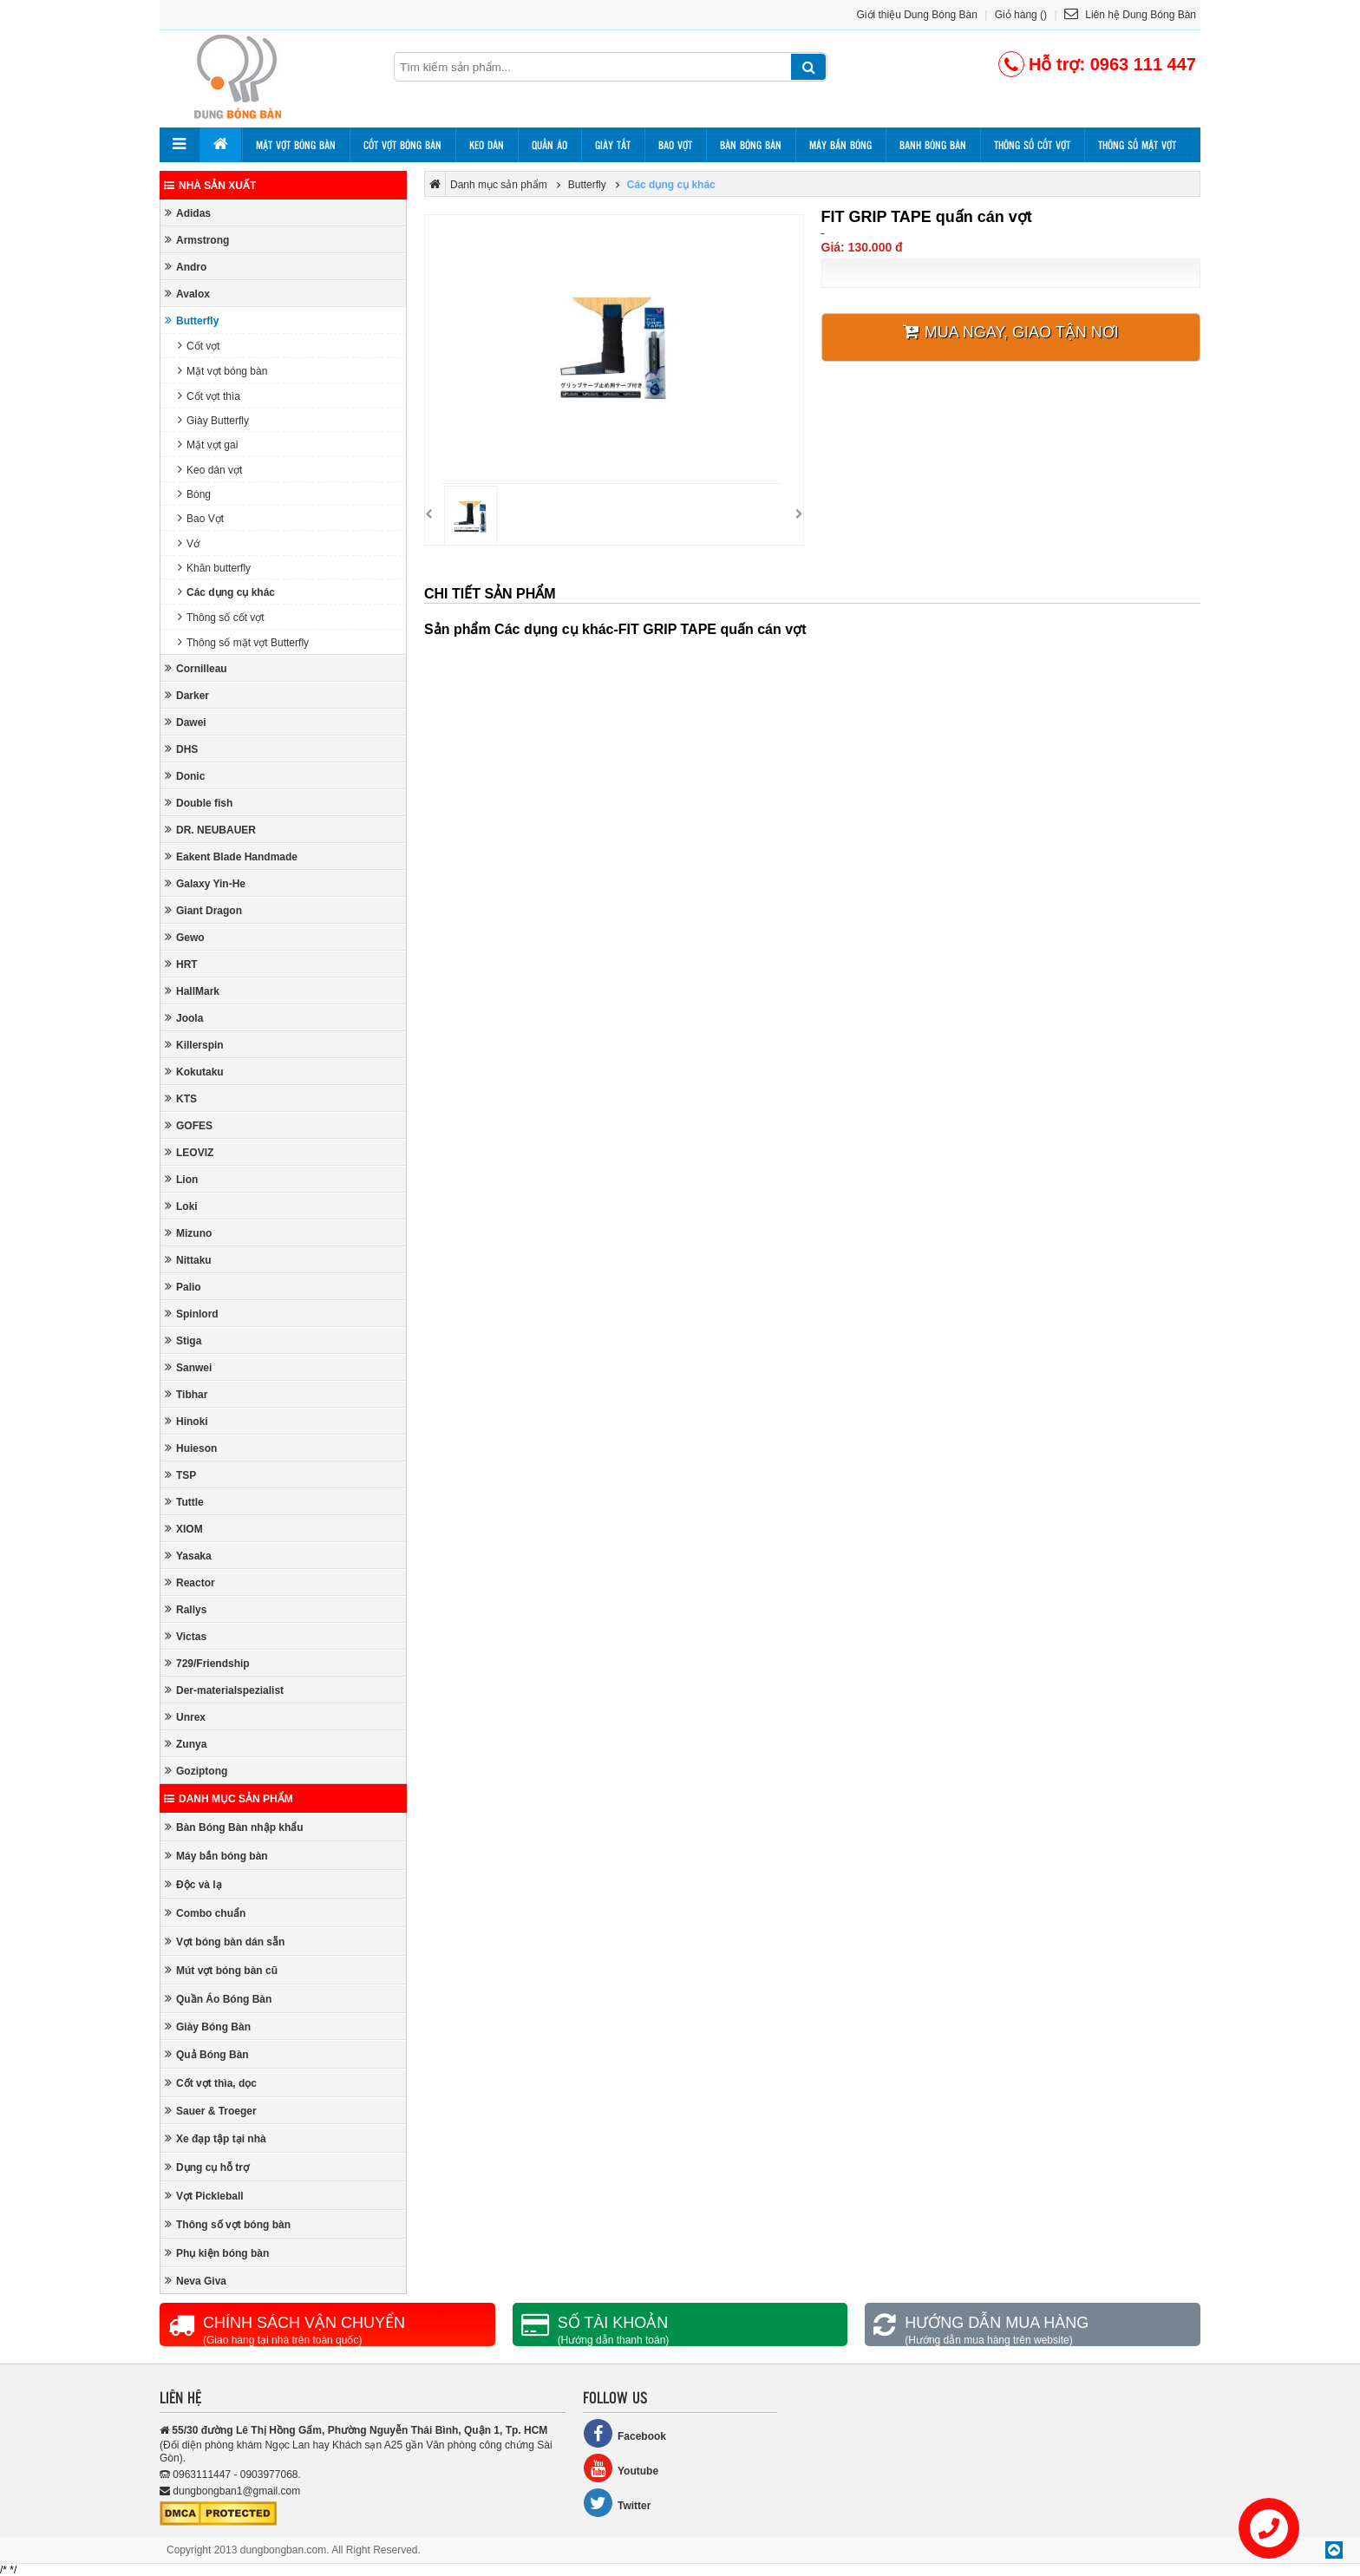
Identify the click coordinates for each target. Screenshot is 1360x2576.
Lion (181, 1179)
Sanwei (188, 1367)
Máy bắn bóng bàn (216, 1855)
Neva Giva (195, 2280)
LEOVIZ (189, 1152)
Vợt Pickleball (204, 2195)
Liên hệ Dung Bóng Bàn (1130, 15)
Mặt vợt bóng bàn (296, 145)
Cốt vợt (199, 345)
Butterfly (192, 320)
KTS (181, 1098)
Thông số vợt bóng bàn (228, 2224)
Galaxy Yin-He (205, 883)
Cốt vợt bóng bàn (402, 145)
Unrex (185, 1716)
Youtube (620, 2468)
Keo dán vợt (210, 469)
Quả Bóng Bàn (207, 2054)
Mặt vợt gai (208, 444)
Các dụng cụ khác (226, 591)
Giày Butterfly (213, 420)
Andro (185, 266)
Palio (183, 1286)
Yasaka (188, 1555)
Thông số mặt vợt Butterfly (243, 642)
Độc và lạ (193, 1884)
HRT (181, 964)
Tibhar (186, 1394)
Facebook (624, 2433)
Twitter (617, 2503)
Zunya (185, 1743)
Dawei (185, 722)
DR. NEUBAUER (210, 829)
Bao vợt (675, 145)
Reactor (190, 1582)
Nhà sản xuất (210, 186)
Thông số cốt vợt (1032, 145)
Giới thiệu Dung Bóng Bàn (917, 15)
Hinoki (186, 1421)
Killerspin (194, 1044)
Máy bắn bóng (840, 145)
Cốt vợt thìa (209, 395)
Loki (181, 1206)
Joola (184, 1017)
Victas (185, 1636)
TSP (180, 1474)
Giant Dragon (203, 910)
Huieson (191, 1448)
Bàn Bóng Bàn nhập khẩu (234, 1827)
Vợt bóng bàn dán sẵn (224, 1941)
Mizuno (188, 1232)
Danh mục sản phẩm (228, 1799)
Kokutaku (194, 1071)
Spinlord (192, 1313)
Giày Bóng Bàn (208, 2026)
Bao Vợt (201, 518)
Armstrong (197, 239)
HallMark (192, 990)
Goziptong (196, 1770)
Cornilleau (196, 668)
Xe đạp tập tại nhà (215, 2138)
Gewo (185, 937)
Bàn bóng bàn (750, 145)
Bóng (194, 493)
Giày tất (613, 145)
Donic (185, 775)
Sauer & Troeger (211, 2110)
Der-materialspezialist (224, 1690)
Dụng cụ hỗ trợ (207, 2167)
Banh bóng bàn (932, 145)
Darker (187, 695)
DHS (181, 748)
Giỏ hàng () (1021, 15)
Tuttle (184, 1501)
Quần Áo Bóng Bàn (218, 1998)
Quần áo (549, 145)
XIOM (184, 1528)
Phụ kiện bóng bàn (217, 2252)
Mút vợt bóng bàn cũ (221, 1970)
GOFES (188, 1125)
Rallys (185, 1609)
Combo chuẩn (205, 1912)
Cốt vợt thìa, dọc (211, 2082)
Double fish (198, 802)
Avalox (187, 293)
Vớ (188, 543)
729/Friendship (207, 1663)
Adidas (188, 212)
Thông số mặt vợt (1137, 145)
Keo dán (486, 145)
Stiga (183, 1340)
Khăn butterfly (214, 567)
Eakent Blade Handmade (231, 856)
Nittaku (188, 1259)
